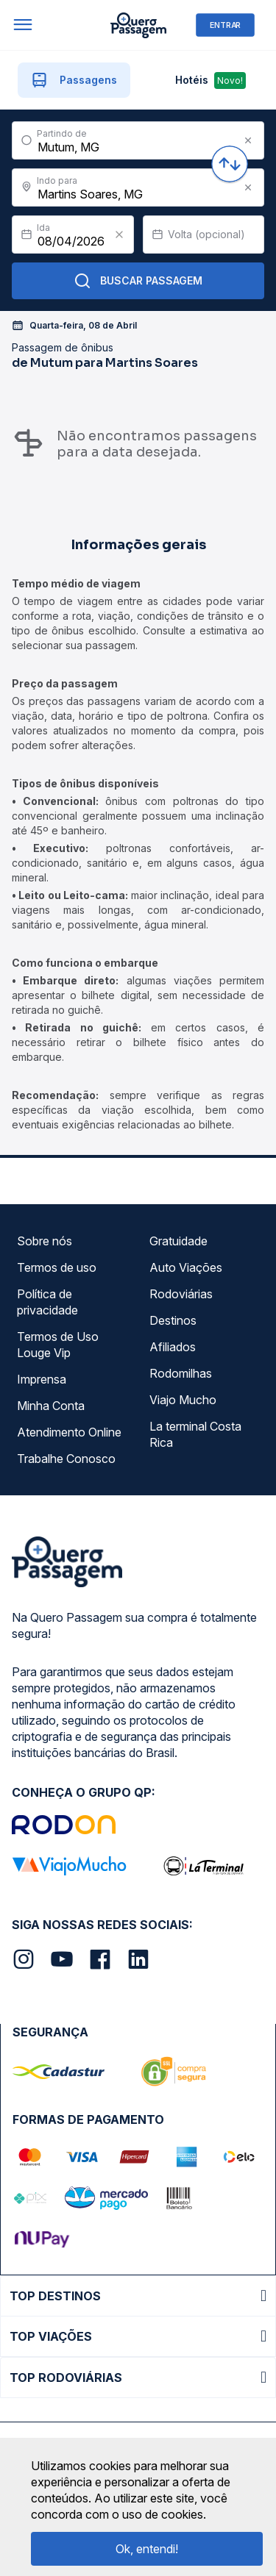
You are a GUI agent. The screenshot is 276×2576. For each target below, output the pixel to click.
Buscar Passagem (138, 281)
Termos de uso (56, 1267)
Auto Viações (185, 1267)
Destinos (173, 1320)
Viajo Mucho (182, 1399)
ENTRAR (225, 24)
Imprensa (41, 1379)
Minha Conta (51, 1405)
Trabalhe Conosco (66, 1458)
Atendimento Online (69, 1432)
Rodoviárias (181, 1294)
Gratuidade (178, 1241)
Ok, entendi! (147, 2548)
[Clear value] (119, 234)
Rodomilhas (180, 1373)
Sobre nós (44, 1241)
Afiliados (172, 1346)
